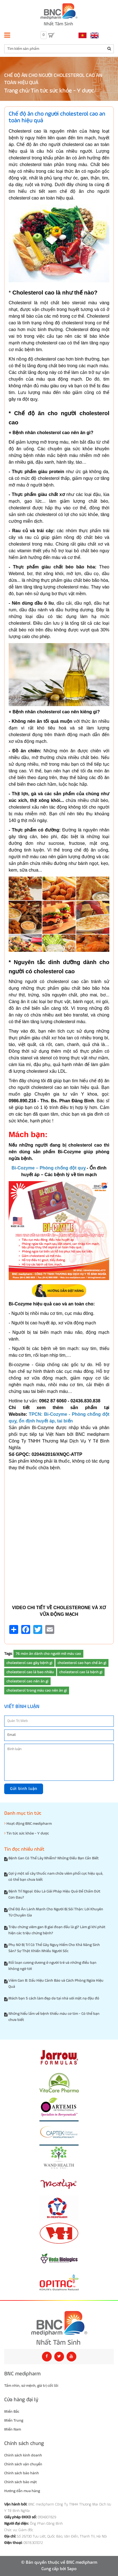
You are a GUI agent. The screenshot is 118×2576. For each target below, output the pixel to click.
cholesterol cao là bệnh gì (80, 1672)
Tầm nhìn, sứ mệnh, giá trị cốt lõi (31, 2386)
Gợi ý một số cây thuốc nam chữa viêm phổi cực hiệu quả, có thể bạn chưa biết (55, 1877)
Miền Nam (12, 2429)
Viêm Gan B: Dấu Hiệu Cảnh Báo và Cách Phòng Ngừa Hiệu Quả (55, 1984)
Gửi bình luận (23, 1789)
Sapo (72, 2569)
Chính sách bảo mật (20, 2482)
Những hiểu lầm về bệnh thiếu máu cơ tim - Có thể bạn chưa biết (54, 2017)
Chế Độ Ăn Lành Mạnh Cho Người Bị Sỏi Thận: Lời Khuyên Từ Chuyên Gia (55, 1912)
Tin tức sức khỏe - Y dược (62, 91)
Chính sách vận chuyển (23, 2464)
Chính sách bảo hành (21, 2473)
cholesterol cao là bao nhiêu (30, 1672)
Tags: (8, 1654)
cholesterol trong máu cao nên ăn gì (36, 1690)
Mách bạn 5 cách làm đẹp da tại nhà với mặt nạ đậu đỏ (53, 1998)
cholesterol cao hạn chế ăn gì (82, 1663)
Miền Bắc (11, 2412)
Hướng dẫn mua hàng (22, 2491)
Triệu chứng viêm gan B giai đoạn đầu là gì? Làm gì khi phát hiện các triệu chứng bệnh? (56, 1930)
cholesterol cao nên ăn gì (27, 1681)
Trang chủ (16, 91)
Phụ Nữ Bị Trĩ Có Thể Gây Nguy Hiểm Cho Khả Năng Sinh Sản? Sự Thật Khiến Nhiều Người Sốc (54, 1948)
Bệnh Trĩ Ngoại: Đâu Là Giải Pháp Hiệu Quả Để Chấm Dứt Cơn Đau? (54, 1894)
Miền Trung (13, 2420)
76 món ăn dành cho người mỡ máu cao (48, 1654)
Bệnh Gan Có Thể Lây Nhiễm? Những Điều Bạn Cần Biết (53, 1858)
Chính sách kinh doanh (23, 2455)
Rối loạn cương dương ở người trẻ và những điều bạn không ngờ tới (52, 1966)
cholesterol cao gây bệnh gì (29, 1663)
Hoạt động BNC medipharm (28, 1823)
